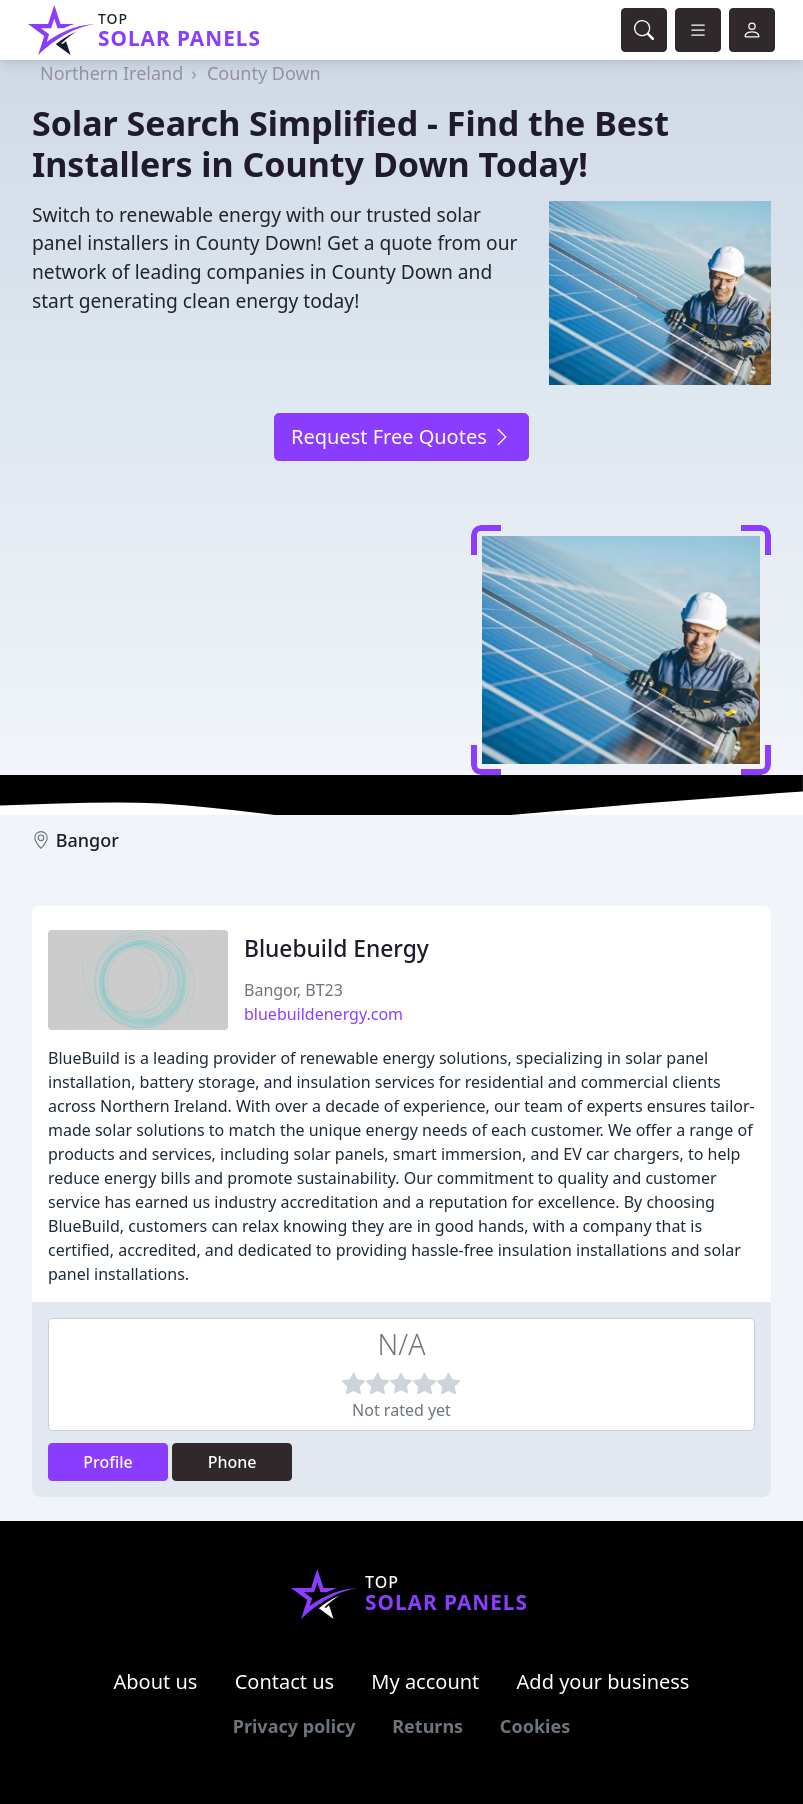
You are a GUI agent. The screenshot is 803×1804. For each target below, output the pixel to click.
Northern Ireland (111, 73)
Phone (232, 1462)
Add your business (603, 1681)
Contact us (285, 1681)
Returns (427, 1726)
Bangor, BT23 (293, 990)
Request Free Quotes (401, 436)
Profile (108, 1462)
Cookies (535, 1726)
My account (425, 1681)
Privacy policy (294, 1726)
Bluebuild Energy (336, 948)
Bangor (87, 840)
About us (156, 1681)
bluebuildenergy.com (323, 1014)
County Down (264, 73)
